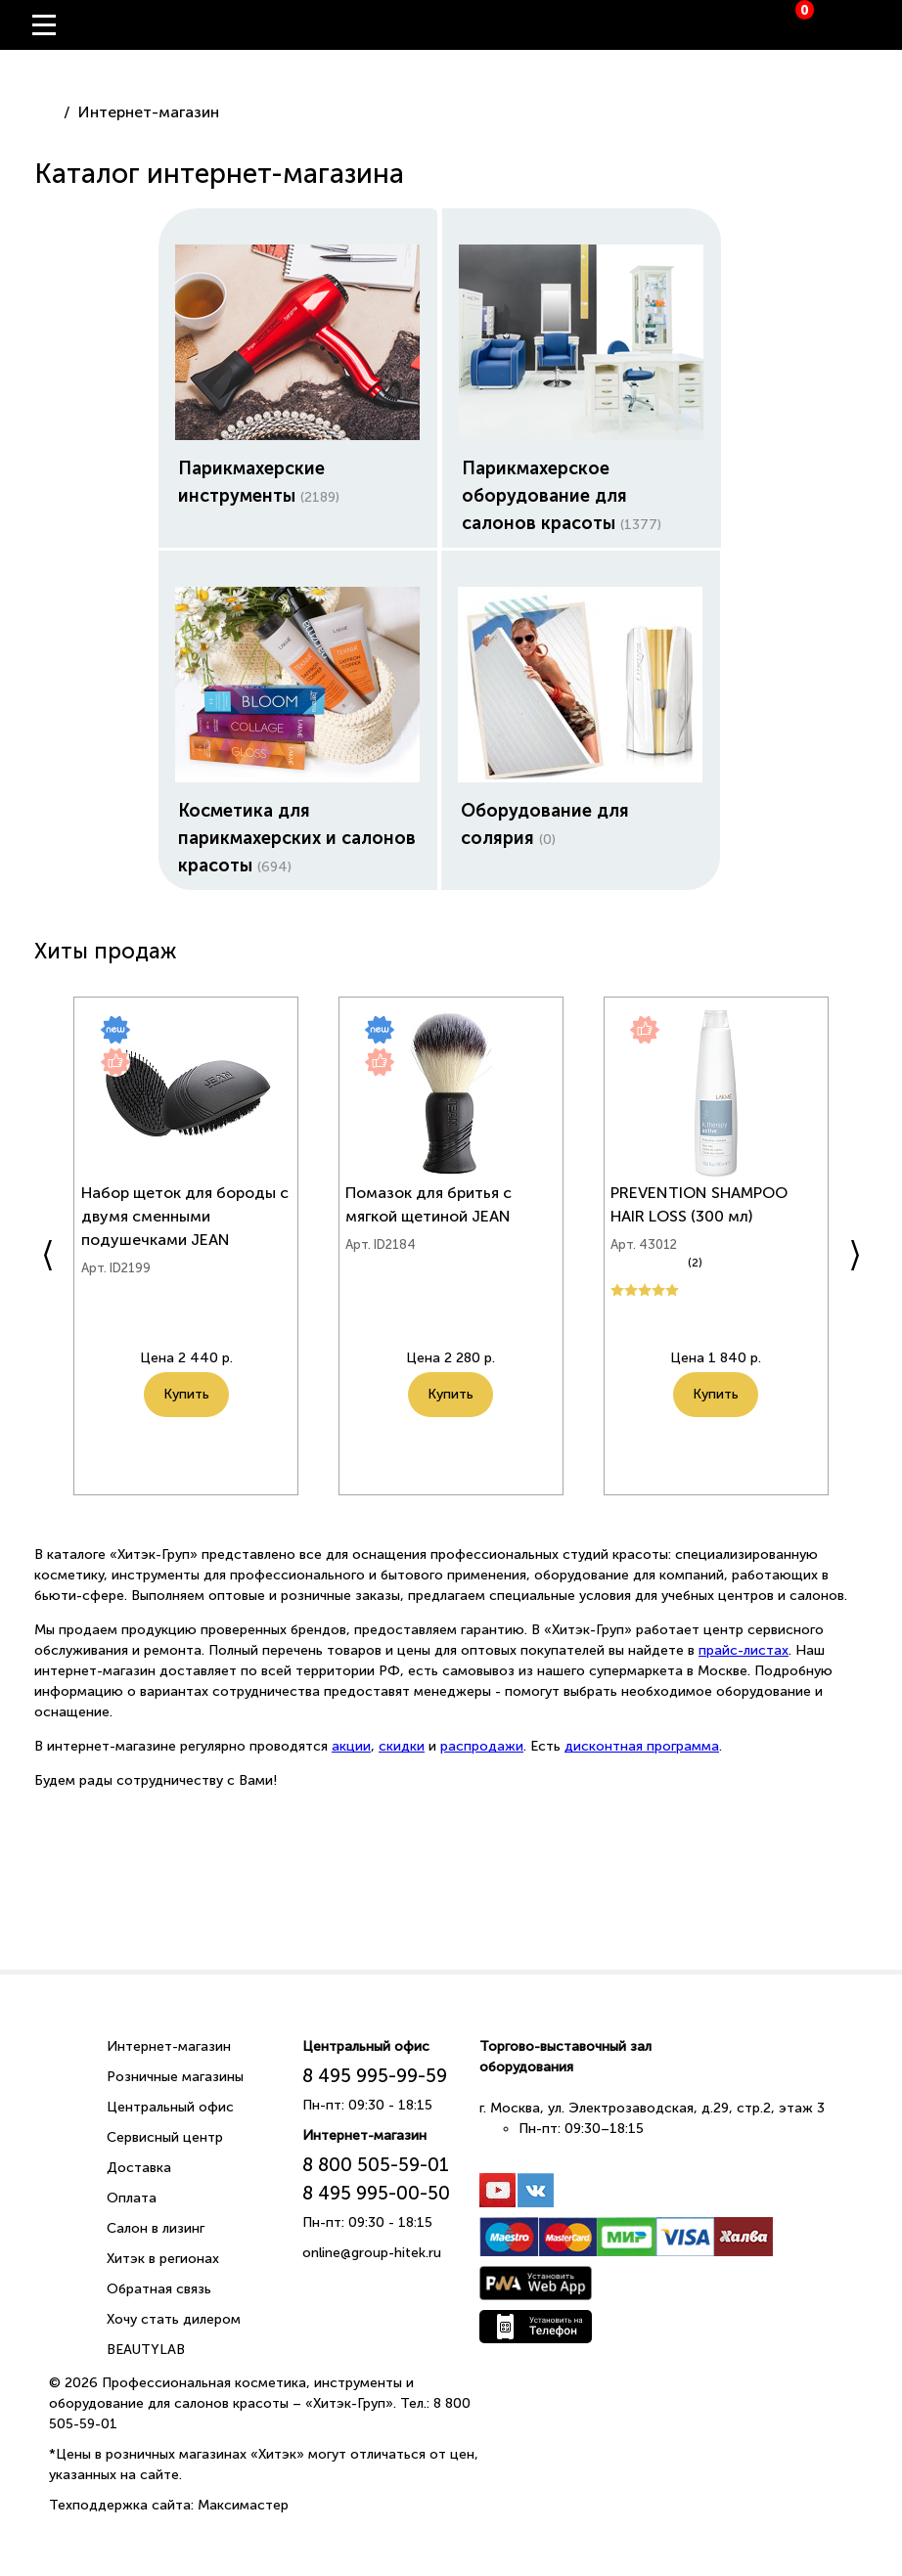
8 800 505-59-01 (375, 2163)
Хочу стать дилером (174, 2317)
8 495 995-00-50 (376, 2191)
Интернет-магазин (169, 2044)
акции (351, 1744)
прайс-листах (744, 1648)
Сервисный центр (165, 2135)
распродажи (481, 1744)
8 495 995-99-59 (374, 2074)
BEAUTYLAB (146, 2347)
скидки (402, 1744)
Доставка (139, 2165)
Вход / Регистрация (872, 25)
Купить (186, 1428)
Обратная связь (159, 2287)
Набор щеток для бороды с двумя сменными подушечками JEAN (182, 1227)
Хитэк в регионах (163, 2256)
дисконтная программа (641, 1744)
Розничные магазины (175, 2074)
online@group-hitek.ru (371, 2251)
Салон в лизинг (155, 2226)
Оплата (132, 2196)
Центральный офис (170, 2105)
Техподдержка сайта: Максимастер (169, 2503)
